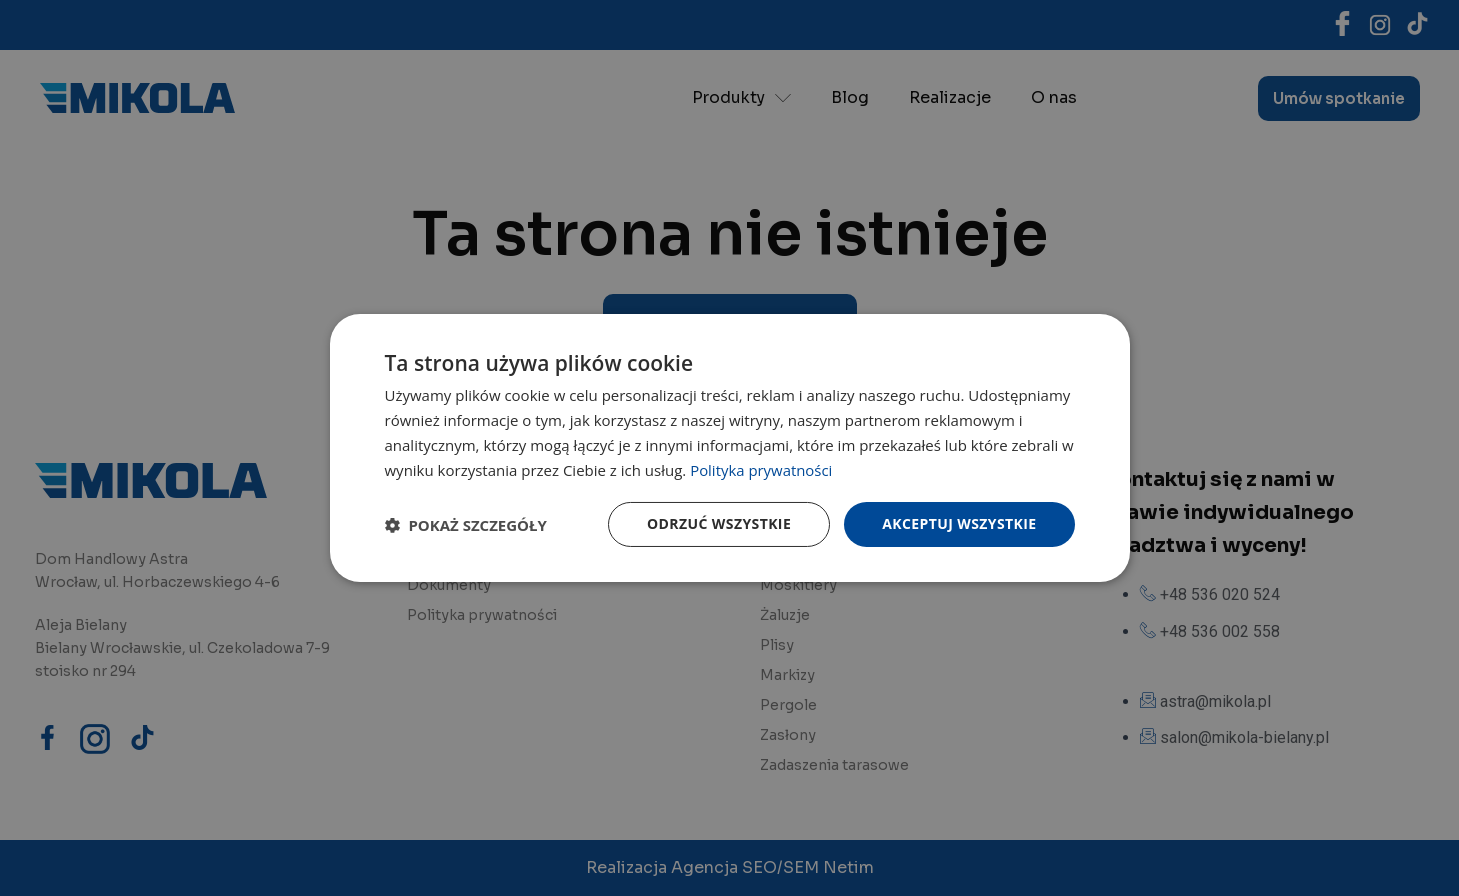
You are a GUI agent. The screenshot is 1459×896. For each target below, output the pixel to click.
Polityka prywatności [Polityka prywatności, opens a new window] (761, 470)
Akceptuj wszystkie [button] (959, 523)
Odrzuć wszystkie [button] (719, 523)
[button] (466, 525)
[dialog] (730, 448)
